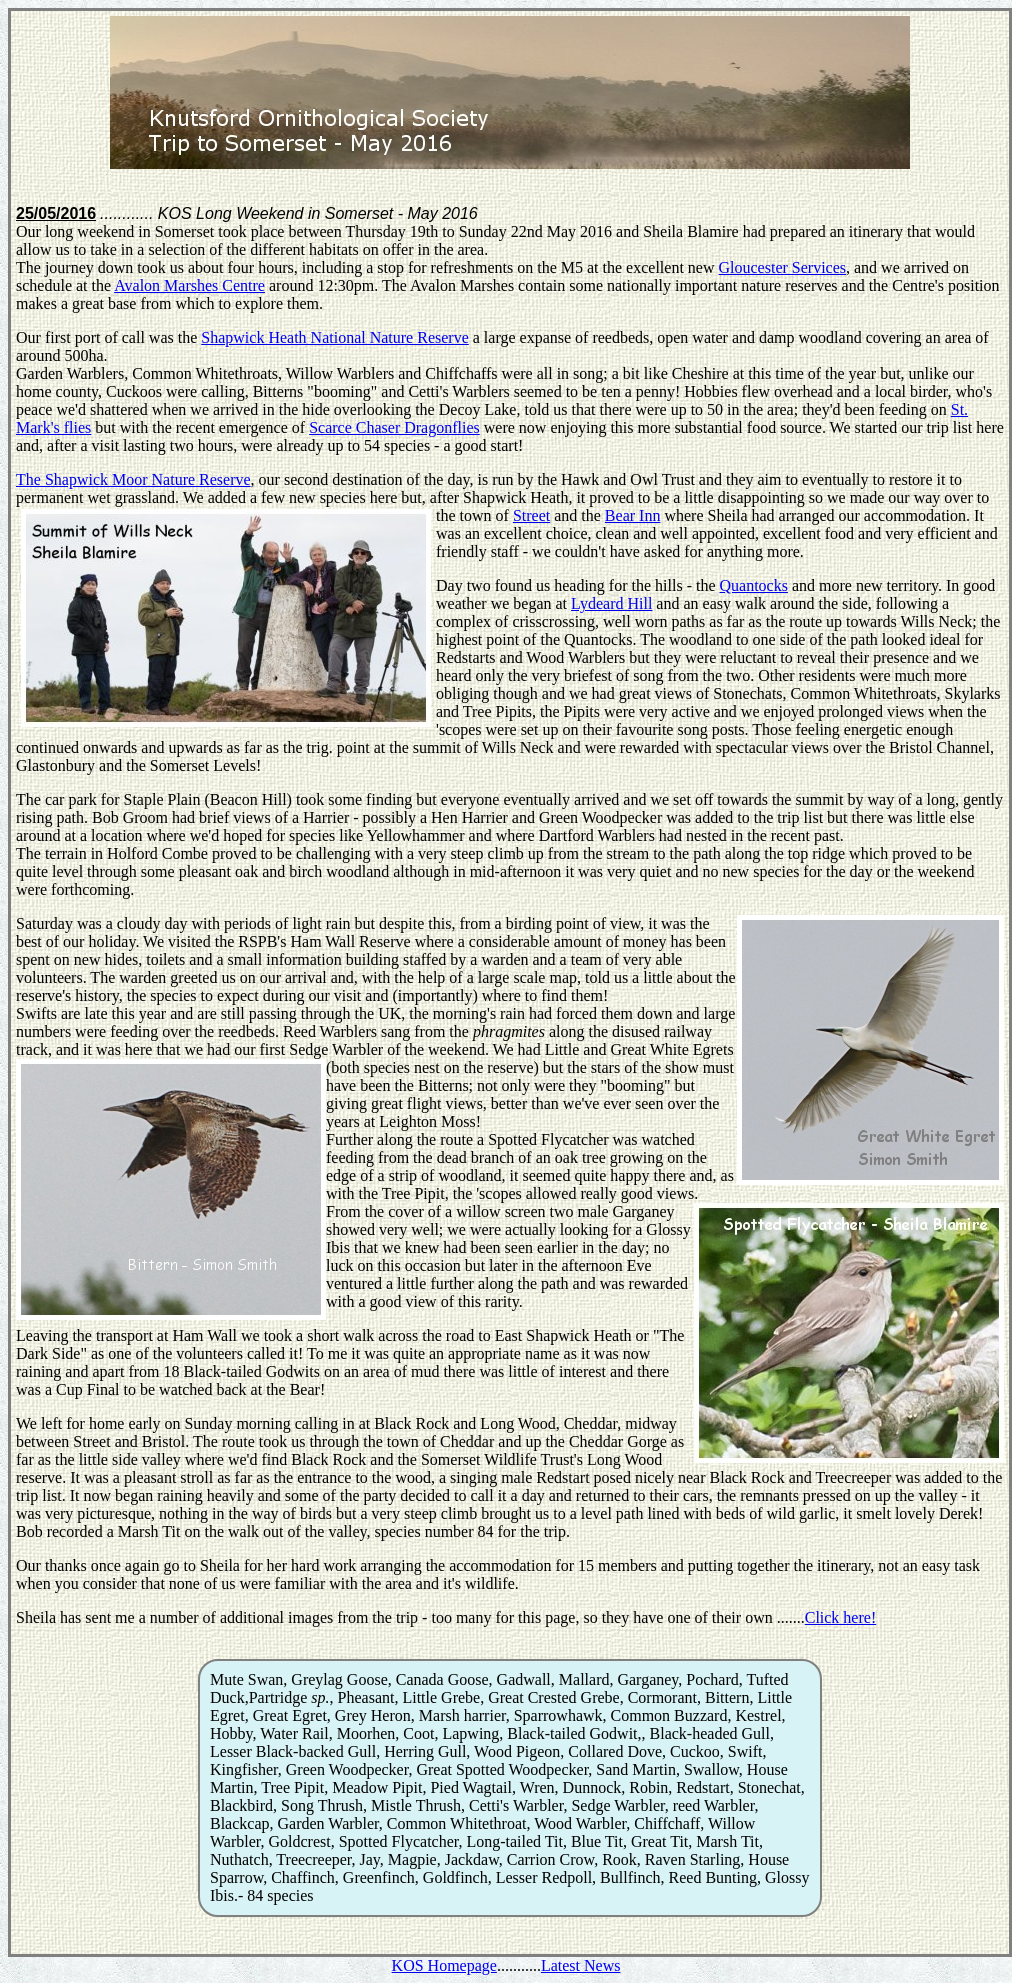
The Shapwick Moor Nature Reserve (133, 479)
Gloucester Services (783, 267)
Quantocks (754, 585)
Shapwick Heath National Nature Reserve (334, 337)
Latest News (581, 1965)
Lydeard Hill (611, 603)
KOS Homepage (444, 1965)
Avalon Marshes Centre (189, 285)
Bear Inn (633, 515)
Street (531, 515)
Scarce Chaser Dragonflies (394, 427)
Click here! (841, 1617)
